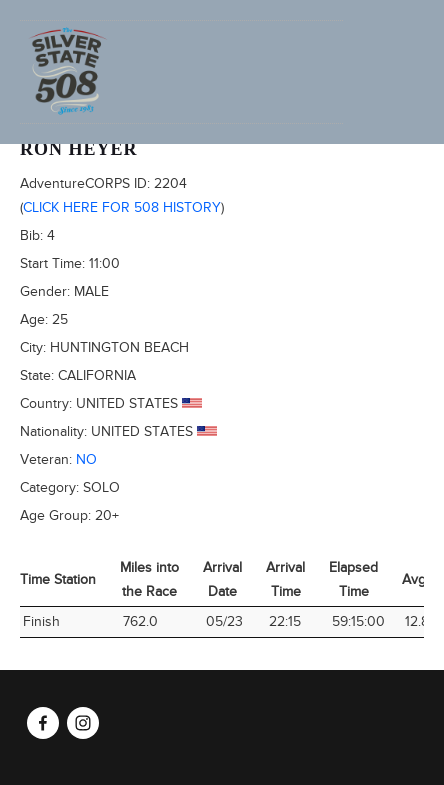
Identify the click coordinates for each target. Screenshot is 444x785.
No (86, 459)
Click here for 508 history (122, 207)
